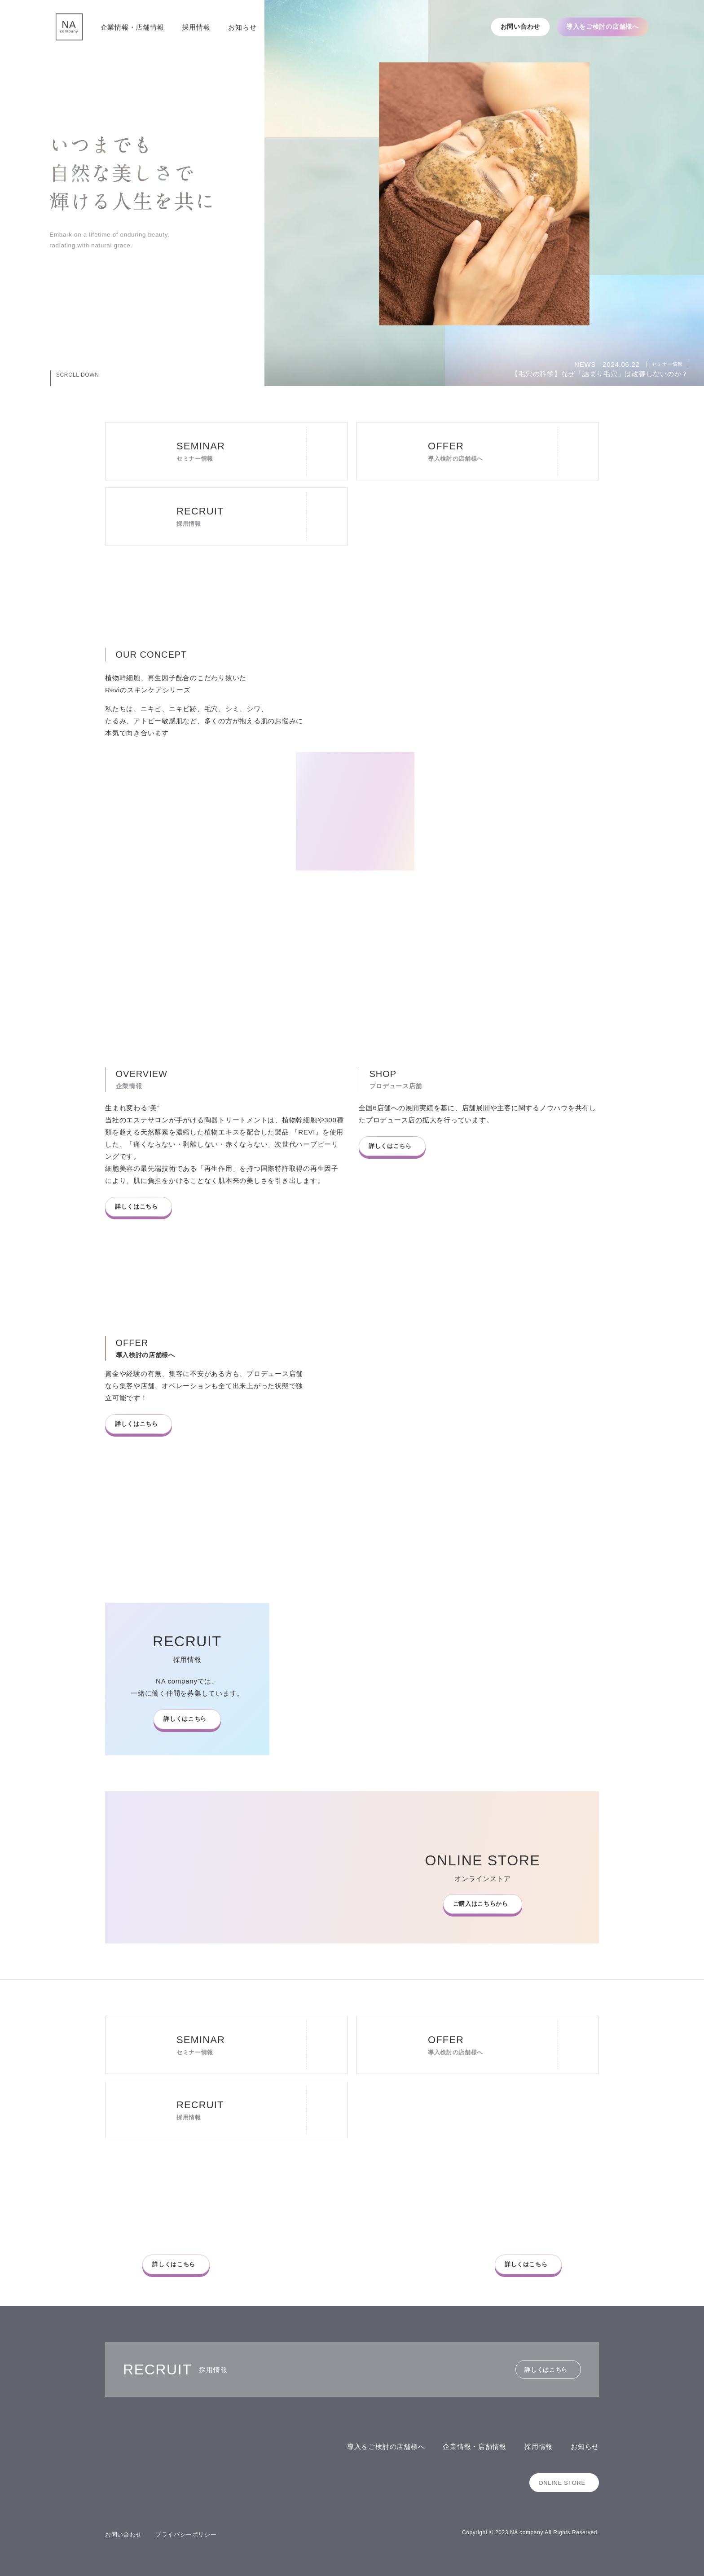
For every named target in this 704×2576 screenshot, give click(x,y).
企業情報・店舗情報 (132, 27)
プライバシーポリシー (186, 2534)
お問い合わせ (520, 26)
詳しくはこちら (136, 1206)
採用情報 (196, 27)
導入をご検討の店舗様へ (602, 26)
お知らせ (242, 27)
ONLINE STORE (561, 2483)
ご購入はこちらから (479, 1903)
